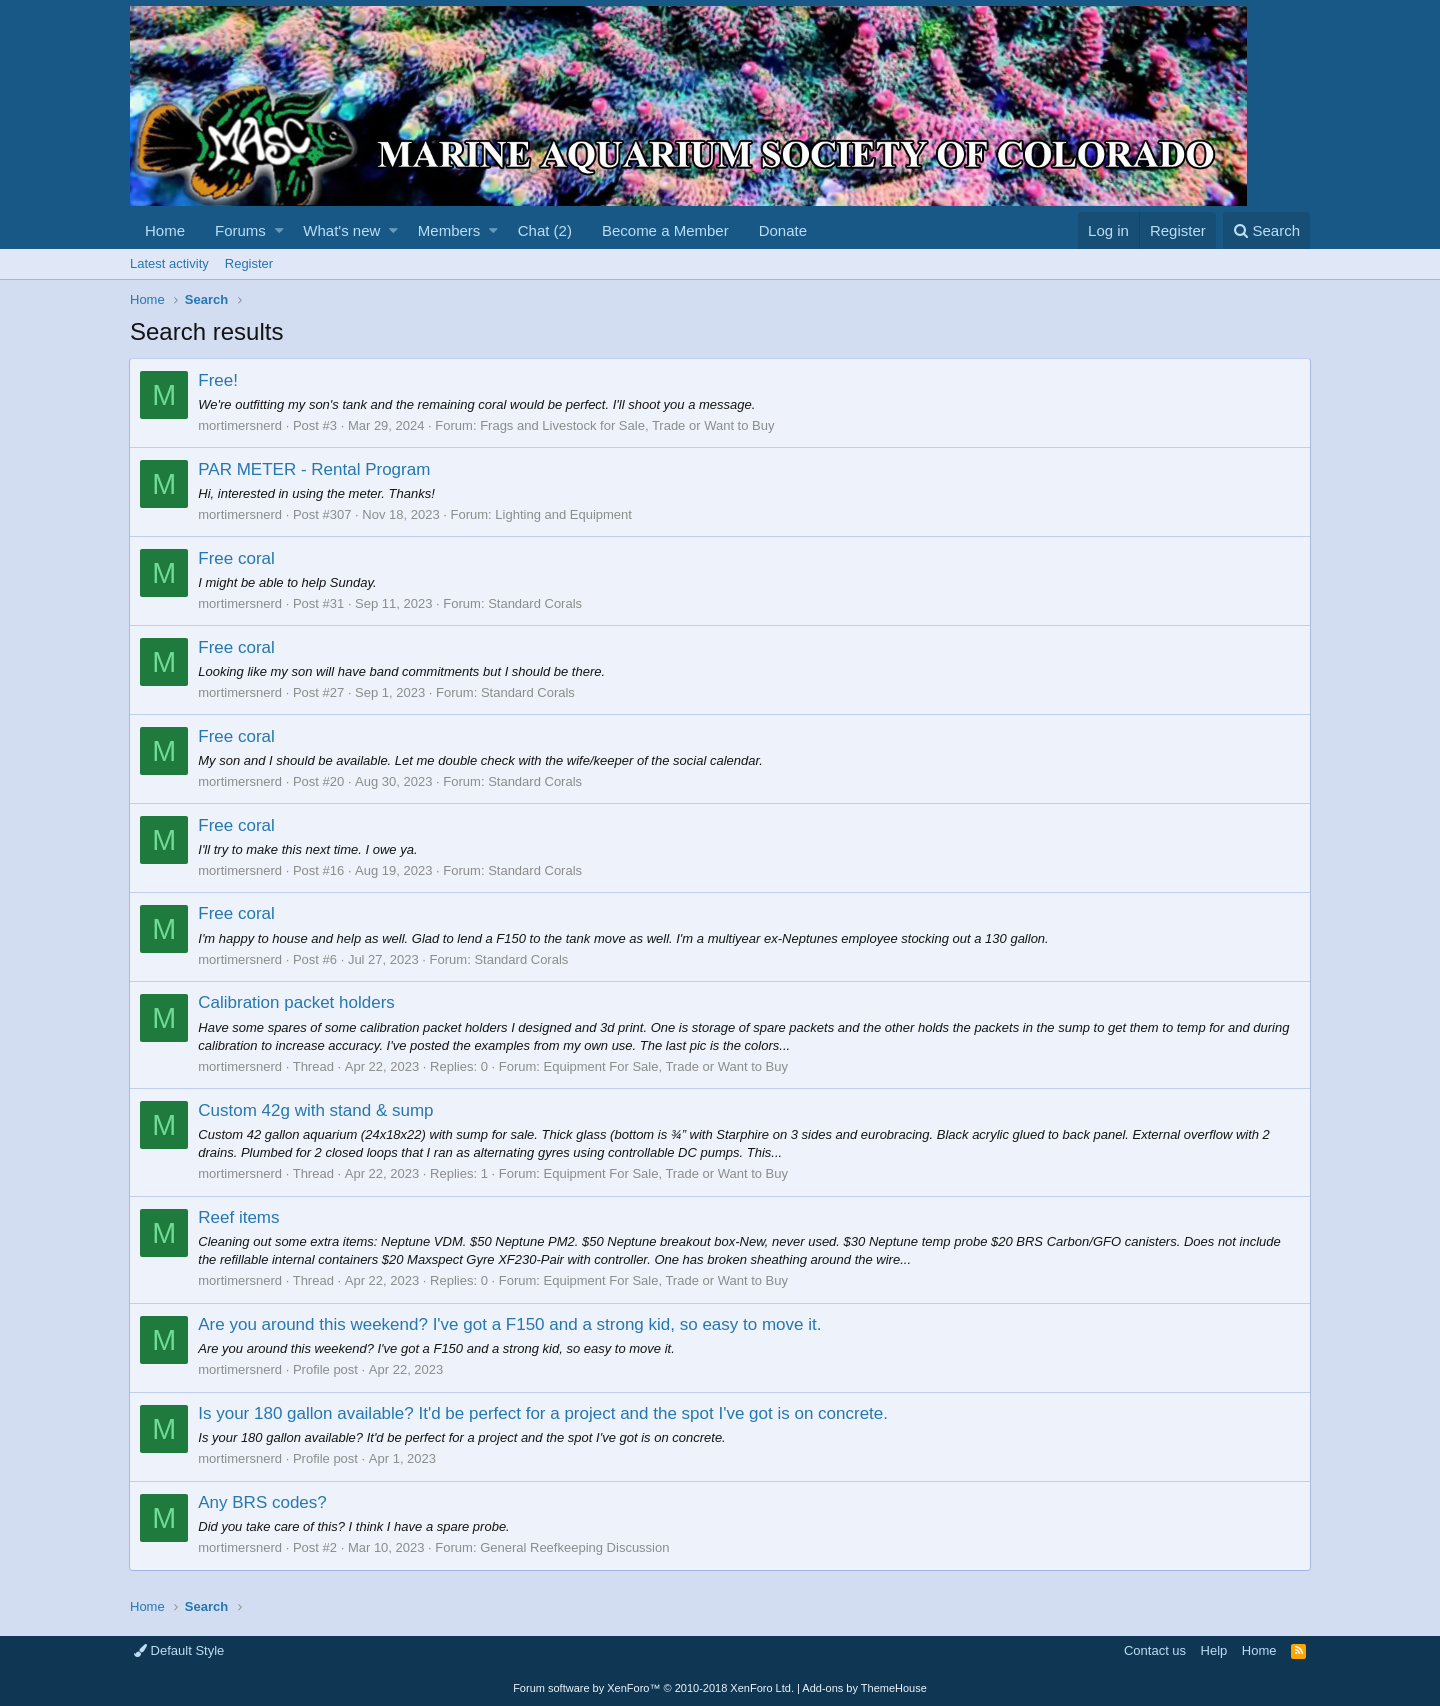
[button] (279, 230)
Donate (783, 230)
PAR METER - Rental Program (315, 469)
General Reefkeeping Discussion (575, 1547)
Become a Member (665, 230)
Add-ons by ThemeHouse (864, 1688)
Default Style (179, 1650)
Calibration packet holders (297, 1002)
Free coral (237, 558)
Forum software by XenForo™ (653, 1688)
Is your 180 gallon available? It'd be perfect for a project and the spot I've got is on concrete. (544, 1413)
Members (449, 230)
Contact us (1155, 1650)
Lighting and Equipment (564, 514)
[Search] (1266, 230)
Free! (219, 380)
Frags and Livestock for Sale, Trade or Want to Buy (628, 425)
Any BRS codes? (263, 1502)
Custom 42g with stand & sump (316, 1110)
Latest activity (169, 263)
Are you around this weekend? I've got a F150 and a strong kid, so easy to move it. (510, 1324)
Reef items (239, 1217)
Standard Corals (536, 603)
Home (165, 230)
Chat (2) (545, 230)
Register (249, 263)
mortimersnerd (241, 425)
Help (1214, 1650)
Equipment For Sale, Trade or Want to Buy (666, 1066)
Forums (240, 230)
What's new (341, 230)
